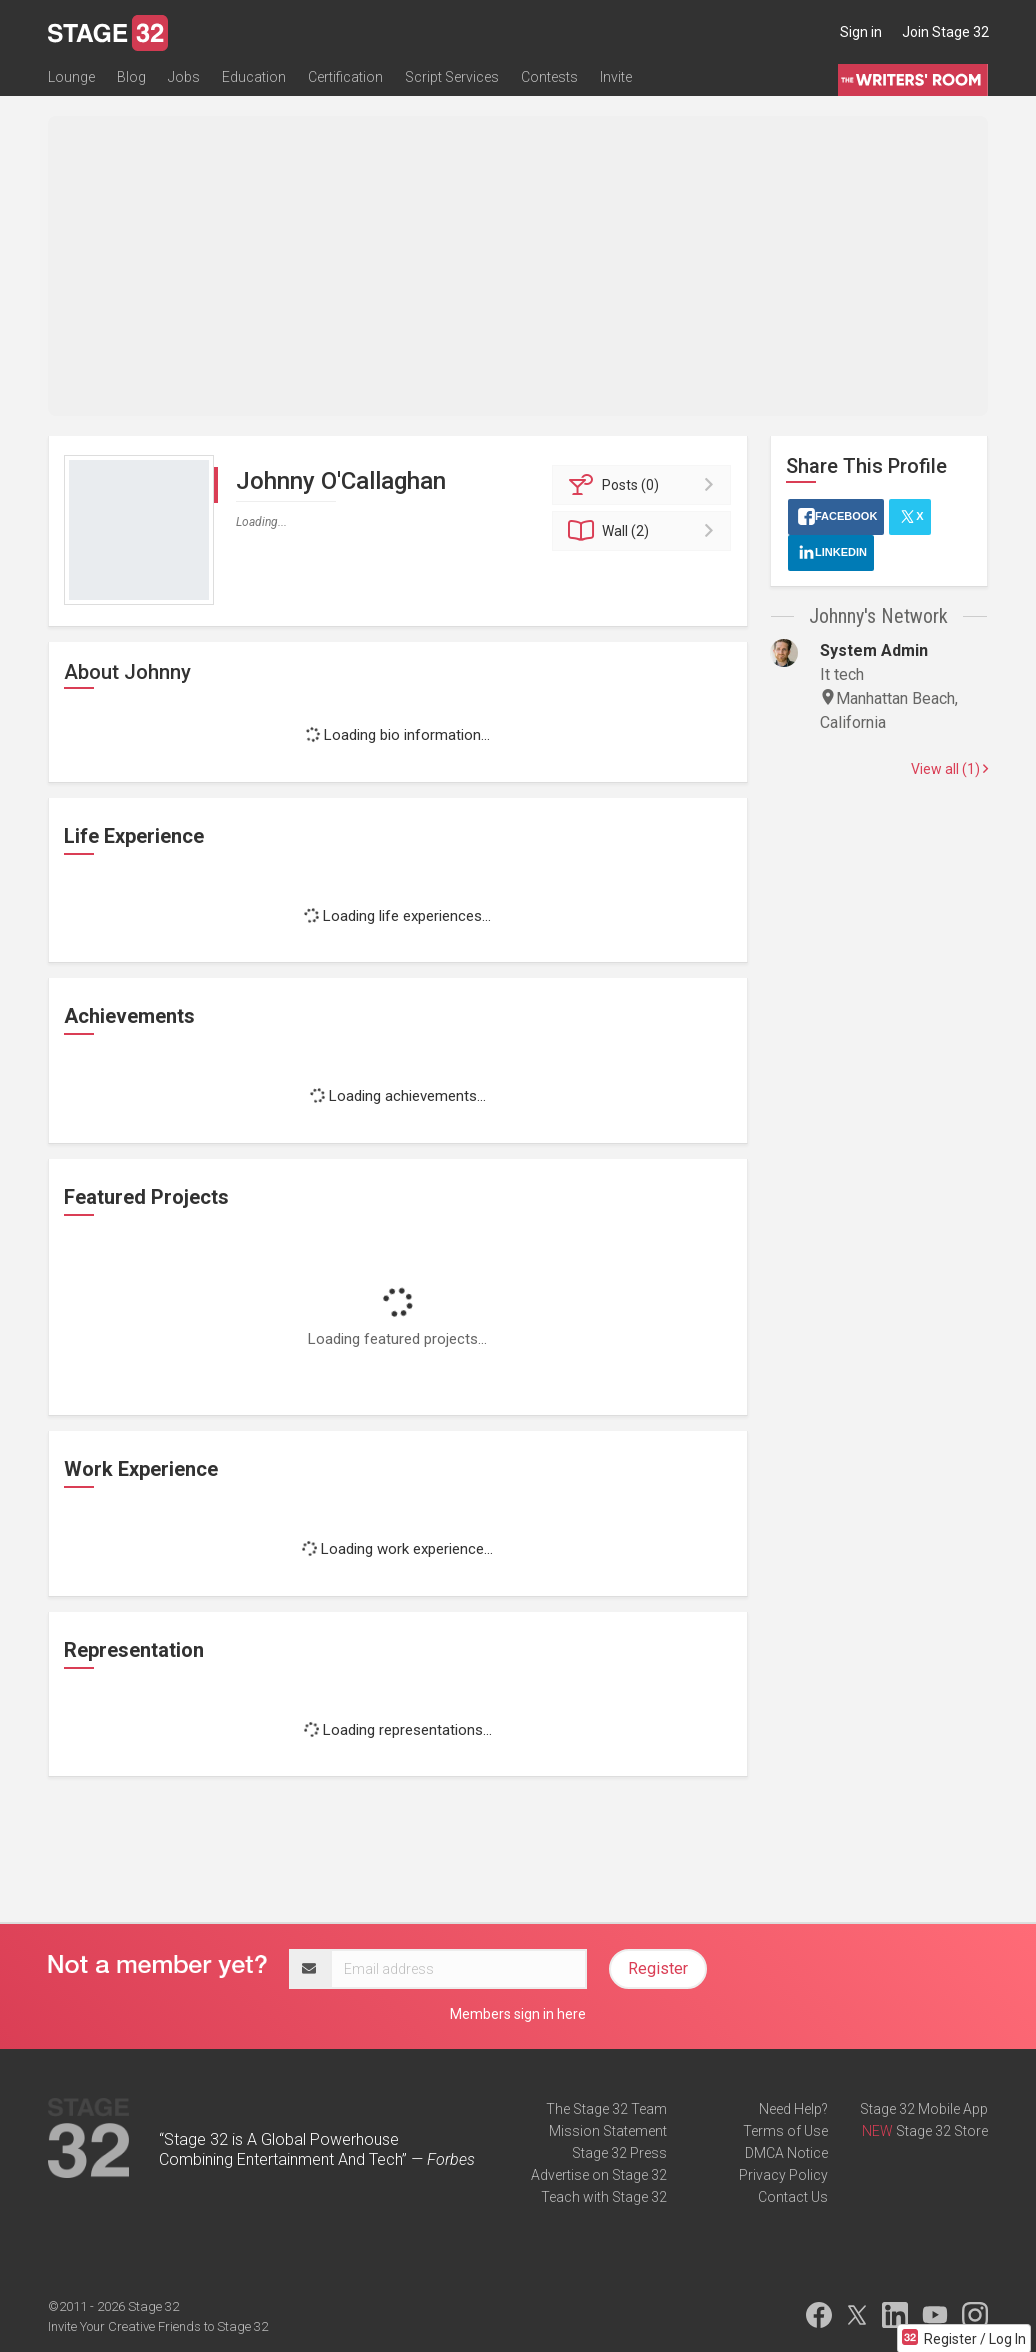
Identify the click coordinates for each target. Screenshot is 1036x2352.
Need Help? (793, 2109)
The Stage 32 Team (606, 2109)
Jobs (184, 77)
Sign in (861, 32)
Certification (345, 77)
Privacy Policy (783, 2175)
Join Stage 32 (945, 32)
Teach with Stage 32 (604, 2197)
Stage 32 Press (619, 2153)
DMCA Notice (786, 2153)
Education (254, 77)
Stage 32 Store (942, 2131)
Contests (549, 77)
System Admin (874, 650)
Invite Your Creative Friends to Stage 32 (158, 2326)
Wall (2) (644, 531)
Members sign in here (518, 2014)
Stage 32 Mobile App (924, 2109)
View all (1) (949, 769)
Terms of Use (785, 2131)
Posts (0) (644, 485)
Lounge (71, 77)
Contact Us (793, 2197)
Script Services (452, 77)
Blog (131, 77)
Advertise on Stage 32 (599, 2175)
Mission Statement (608, 2131)
